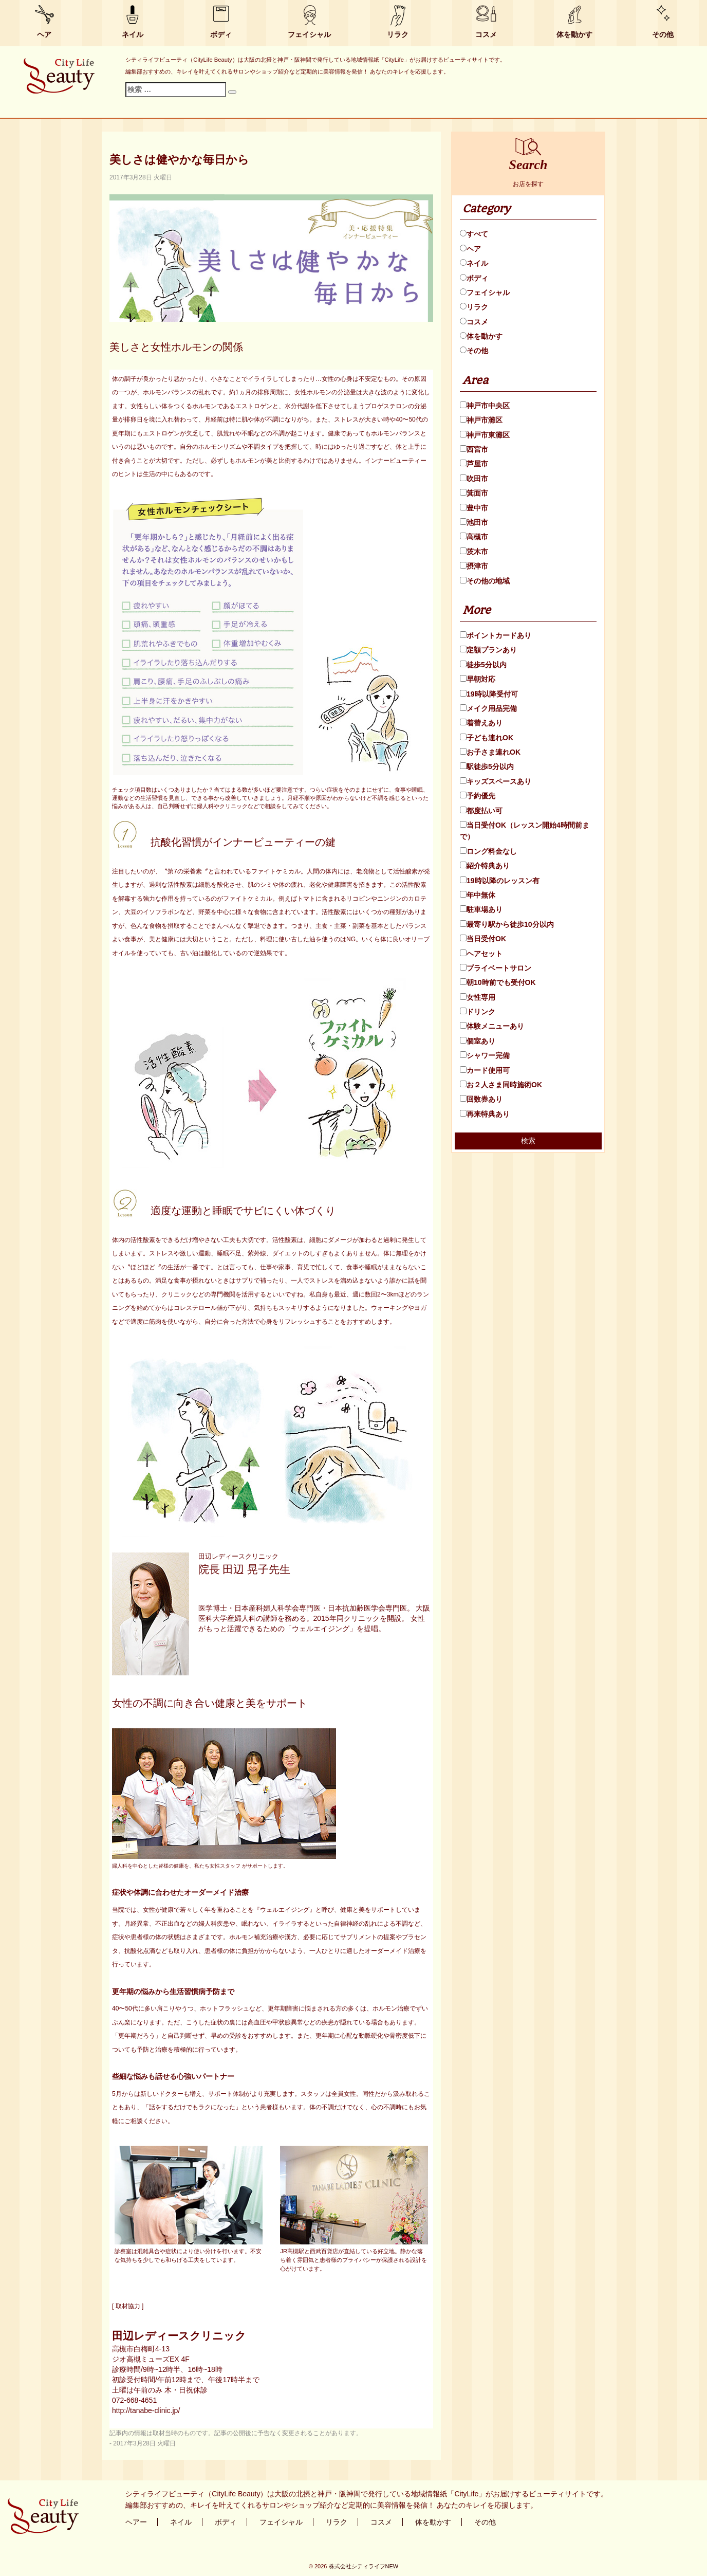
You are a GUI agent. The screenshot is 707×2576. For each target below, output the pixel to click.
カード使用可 (485, 1070)
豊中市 (474, 508)
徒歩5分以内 (483, 665)
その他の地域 (485, 581)
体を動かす (574, 34)
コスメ (486, 34)
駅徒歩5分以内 (487, 766)
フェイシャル (309, 34)
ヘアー (136, 2522)
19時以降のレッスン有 (499, 880)
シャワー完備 (485, 1055)
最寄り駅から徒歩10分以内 (507, 924)
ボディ (221, 34)
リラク (397, 34)
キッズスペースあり (495, 781)
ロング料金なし (488, 851)
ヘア (44, 34)
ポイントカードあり (495, 635)
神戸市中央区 (485, 405)
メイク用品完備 (488, 708)
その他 (663, 34)
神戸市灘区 (481, 420)
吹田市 (474, 478)
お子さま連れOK (490, 752)
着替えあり (481, 723)
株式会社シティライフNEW (364, 2566)
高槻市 (474, 537)
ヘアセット (481, 953)
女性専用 (477, 997)
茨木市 (474, 551)
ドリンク (477, 1012)
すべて (474, 234)
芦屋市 (474, 464)
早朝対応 (477, 679)
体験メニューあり (492, 1026)
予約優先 (477, 796)
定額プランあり (488, 650)
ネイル (132, 34)
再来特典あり (485, 1114)
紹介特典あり (485, 866)
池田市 (474, 522)
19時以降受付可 (489, 694)
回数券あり (481, 1099)
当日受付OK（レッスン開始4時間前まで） (524, 831)
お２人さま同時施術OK (501, 1085)
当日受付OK (483, 939)
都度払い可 (481, 811)
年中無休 (477, 895)
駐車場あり (481, 909)
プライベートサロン (495, 968)
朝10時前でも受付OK (498, 982)
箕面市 (474, 493)
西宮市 (474, 449)
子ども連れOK (486, 738)
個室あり (477, 1041)
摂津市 (474, 566)
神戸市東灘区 (485, 435)
